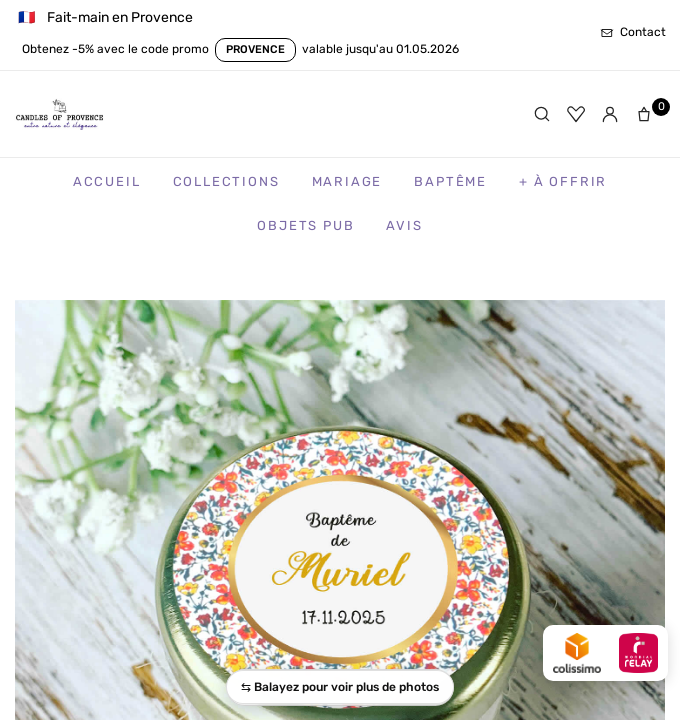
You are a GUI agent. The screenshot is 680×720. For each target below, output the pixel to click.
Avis (404, 225)
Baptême (450, 181)
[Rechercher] (542, 114)
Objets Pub (305, 225)
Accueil (107, 181)
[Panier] (648, 114)
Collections (226, 181)
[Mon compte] (610, 114)
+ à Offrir (563, 181)
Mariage (347, 181)
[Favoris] (576, 114)
